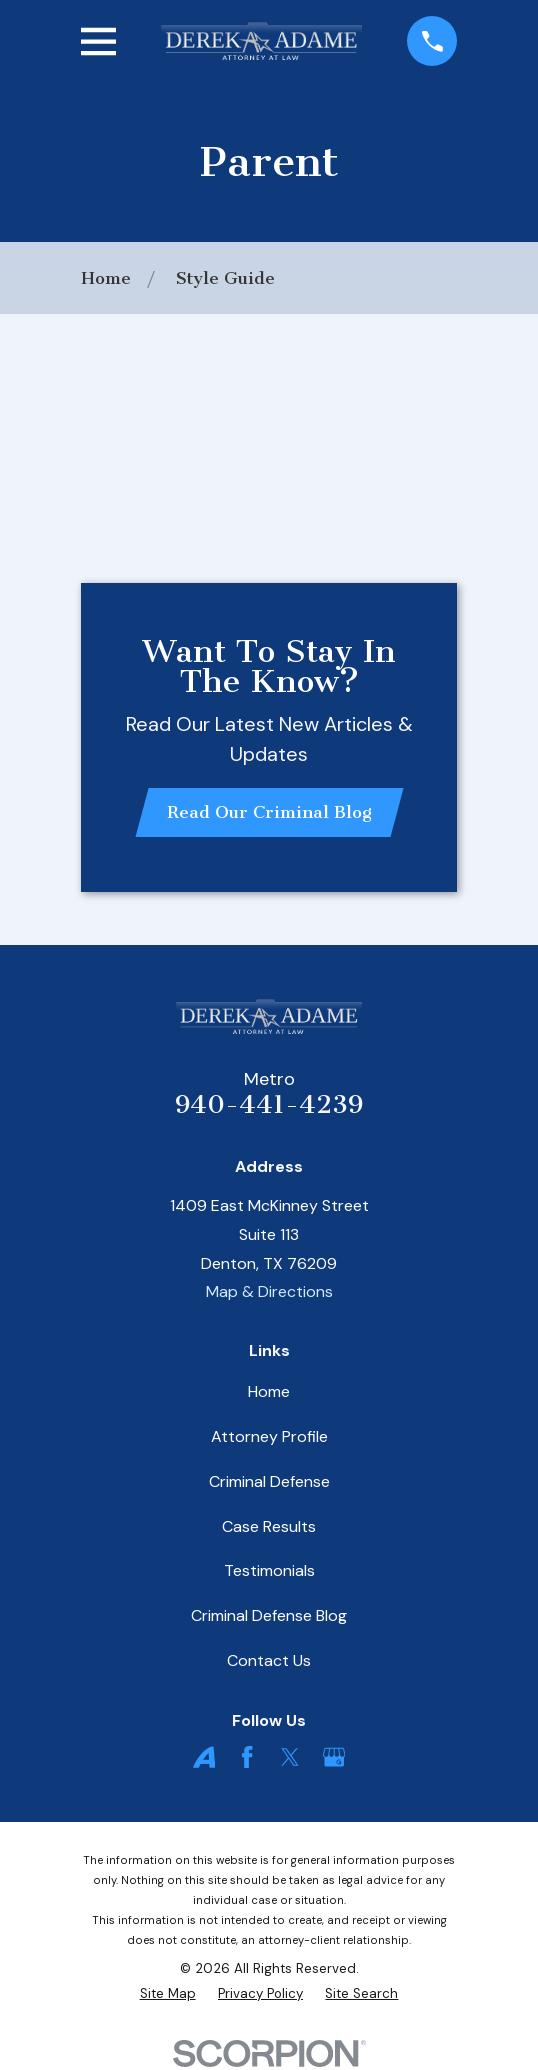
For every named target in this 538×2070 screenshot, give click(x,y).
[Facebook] (247, 1757)
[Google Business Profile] (334, 1757)
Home (269, 1391)
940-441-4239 (269, 1104)
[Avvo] (204, 1757)
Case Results (269, 1526)
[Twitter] (290, 1757)
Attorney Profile (269, 1436)
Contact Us (269, 1660)
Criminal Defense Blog (269, 1615)
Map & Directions (269, 1291)
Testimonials (269, 1570)
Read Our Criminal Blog (269, 812)
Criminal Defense (269, 1481)
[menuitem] (168, 1994)
